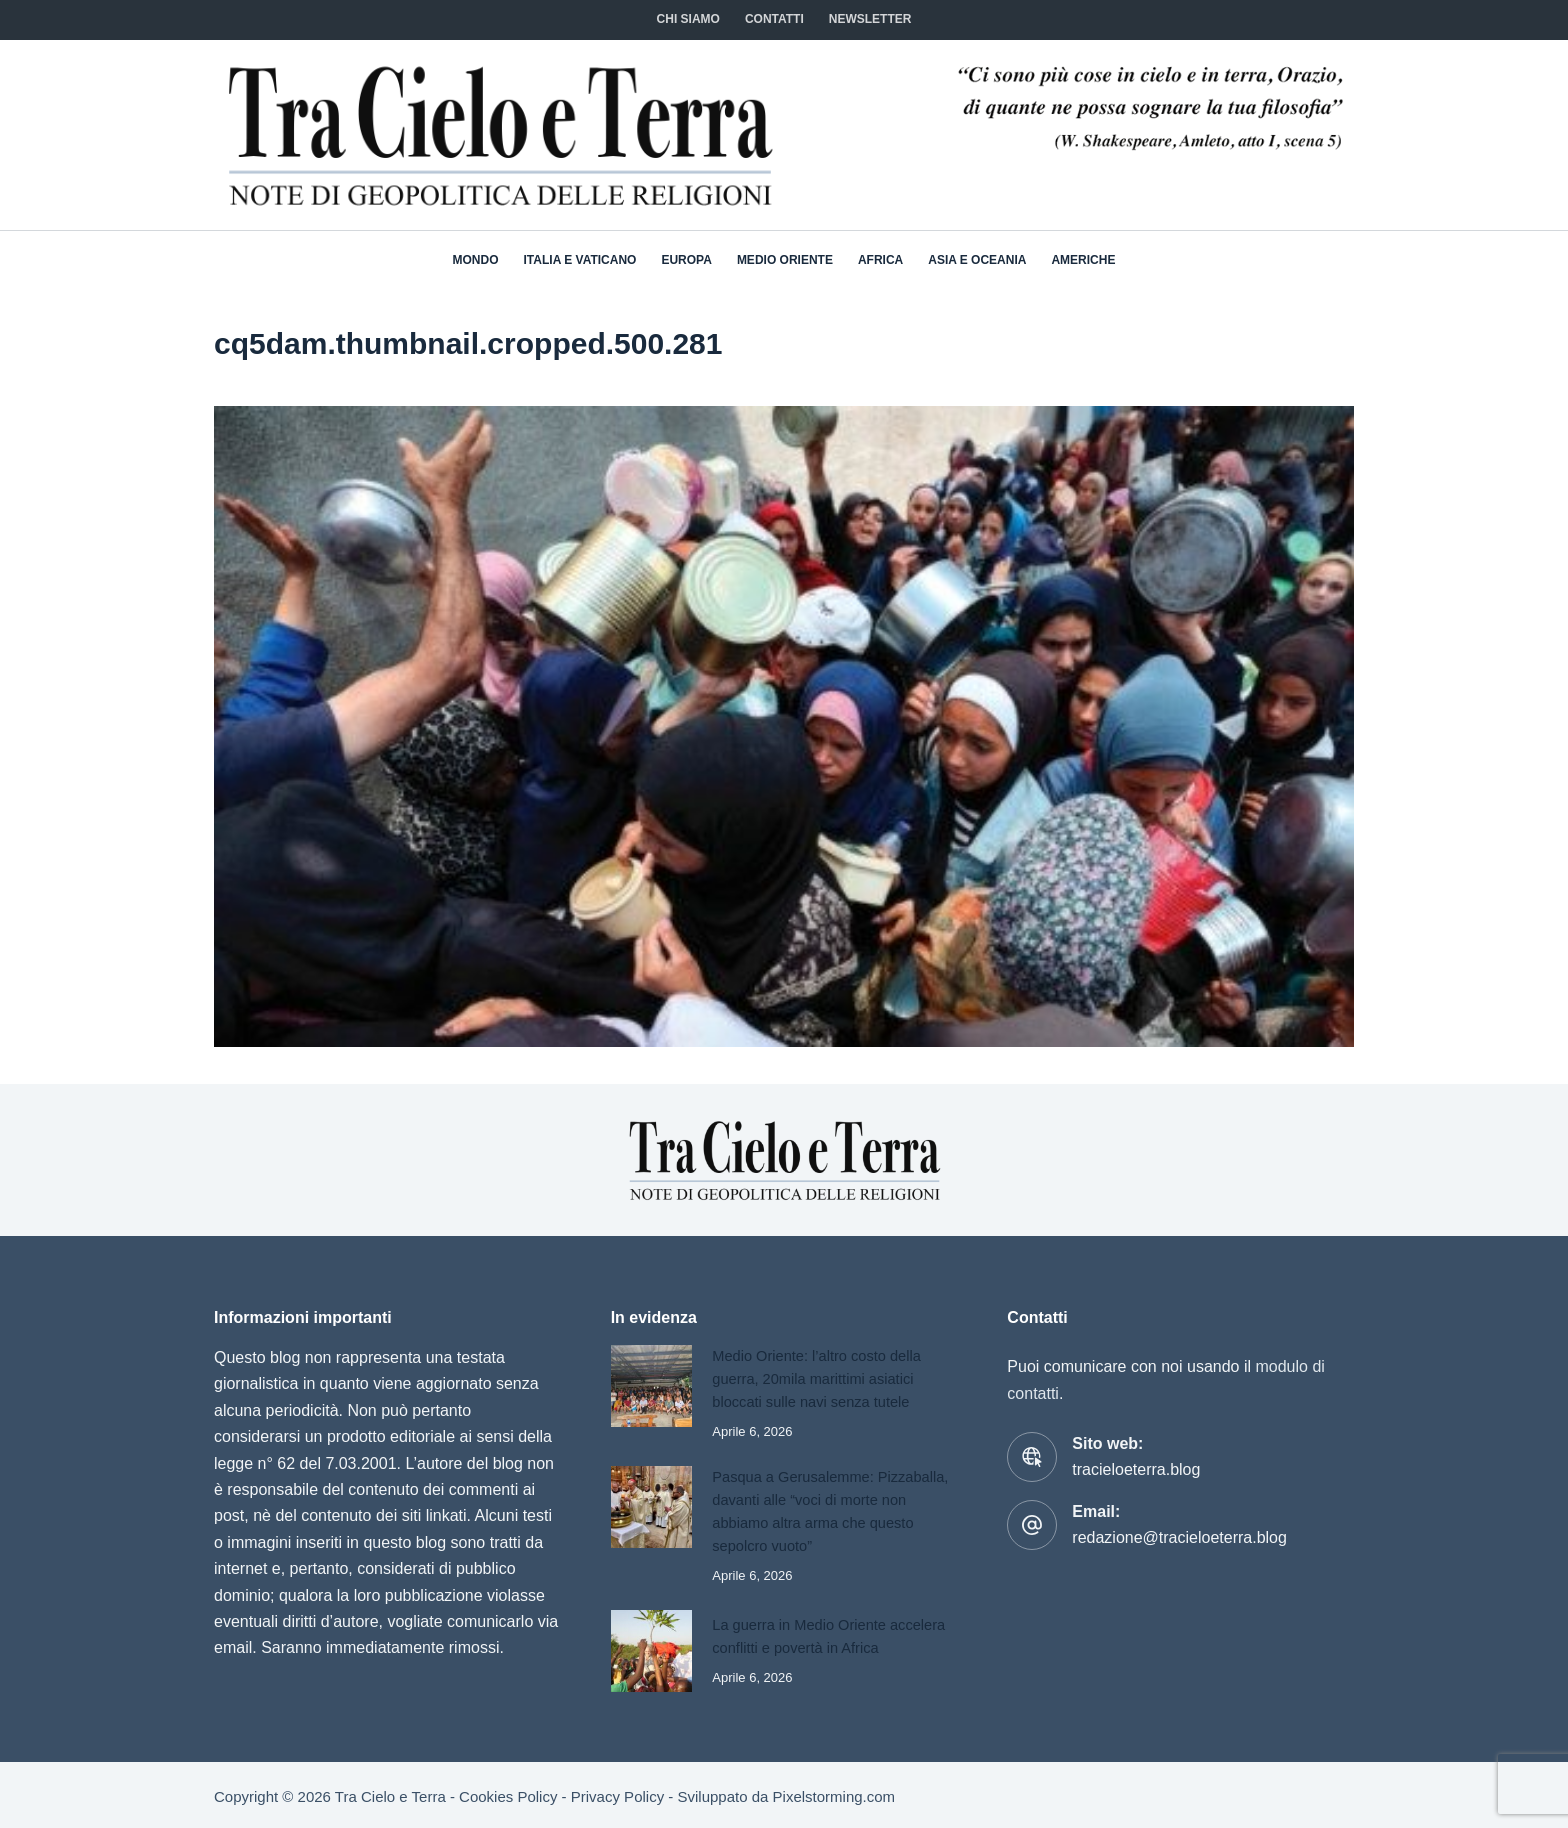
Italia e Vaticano (580, 260)
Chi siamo (688, 19)
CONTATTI (774, 19)
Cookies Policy (508, 1793)
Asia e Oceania (977, 260)
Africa (880, 260)
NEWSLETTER (870, 19)
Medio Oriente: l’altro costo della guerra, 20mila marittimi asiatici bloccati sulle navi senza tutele (819, 1378)
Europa (686, 260)
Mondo (476, 260)
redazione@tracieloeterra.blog (1179, 1537)
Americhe (1083, 260)
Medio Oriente (785, 260)
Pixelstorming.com (834, 1793)
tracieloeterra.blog (1136, 1469)
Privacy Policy (617, 1793)
